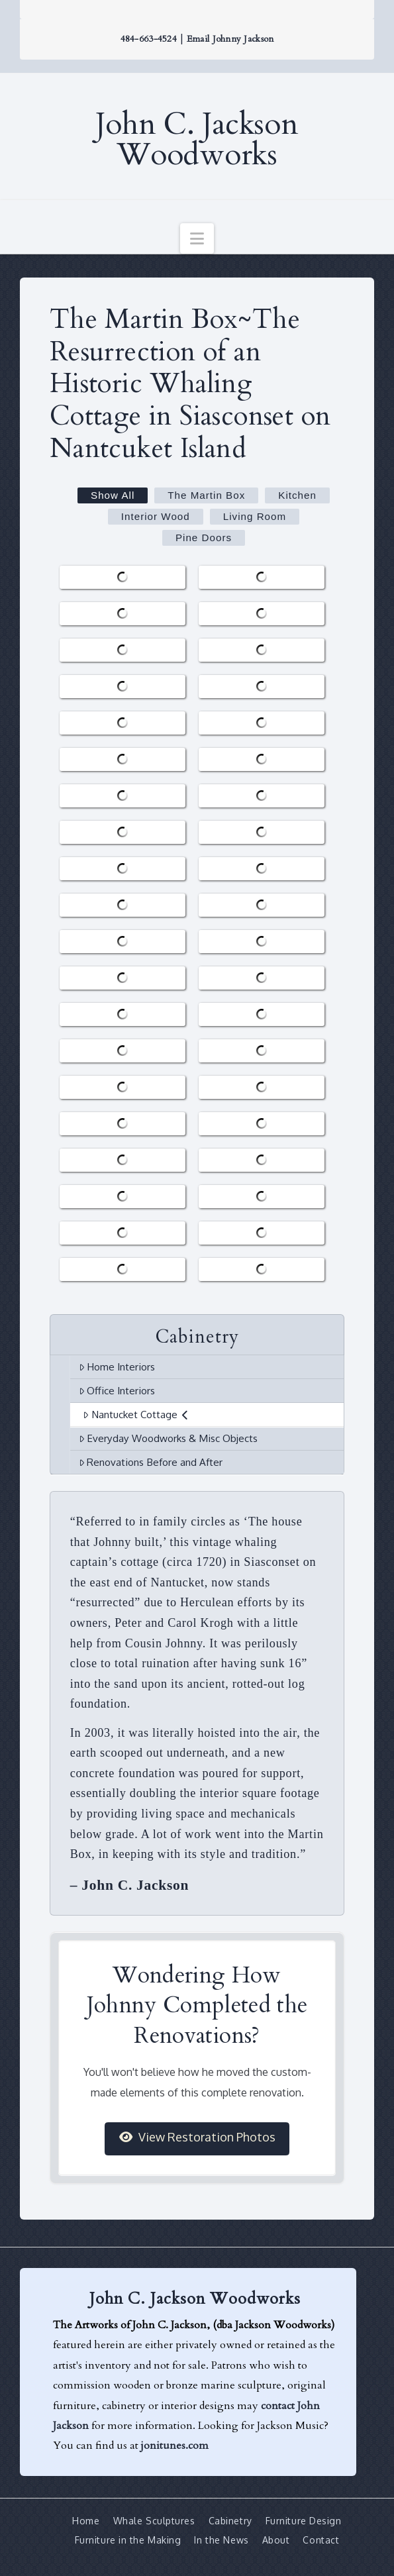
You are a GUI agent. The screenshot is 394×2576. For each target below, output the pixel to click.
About (276, 2540)
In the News (221, 2540)
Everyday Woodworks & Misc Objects (168, 1438)
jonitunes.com (175, 2445)
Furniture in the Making (128, 2540)
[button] (197, 238)
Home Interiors (117, 1366)
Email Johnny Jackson (230, 39)
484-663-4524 (149, 39)
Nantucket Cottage (135, 1414)
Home (85, 2520)
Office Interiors (117, 1390)
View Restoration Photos (197, 2137)
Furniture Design (304, 2520)
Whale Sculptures (154, 2520)
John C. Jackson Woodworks (197, 139)
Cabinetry (230, 2520)
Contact (321, 2540)
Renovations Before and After (151, 1461)
